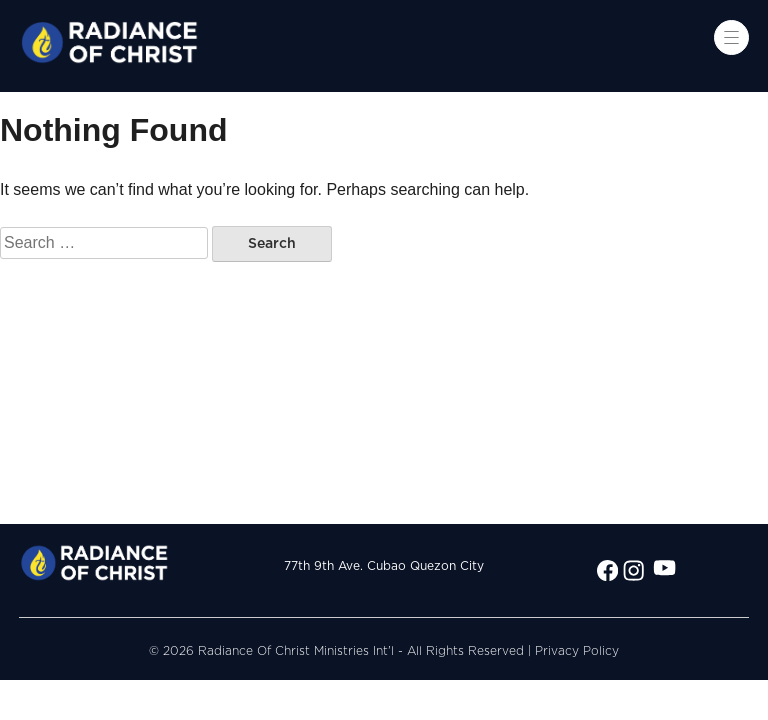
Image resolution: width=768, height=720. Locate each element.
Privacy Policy (577, 651)
